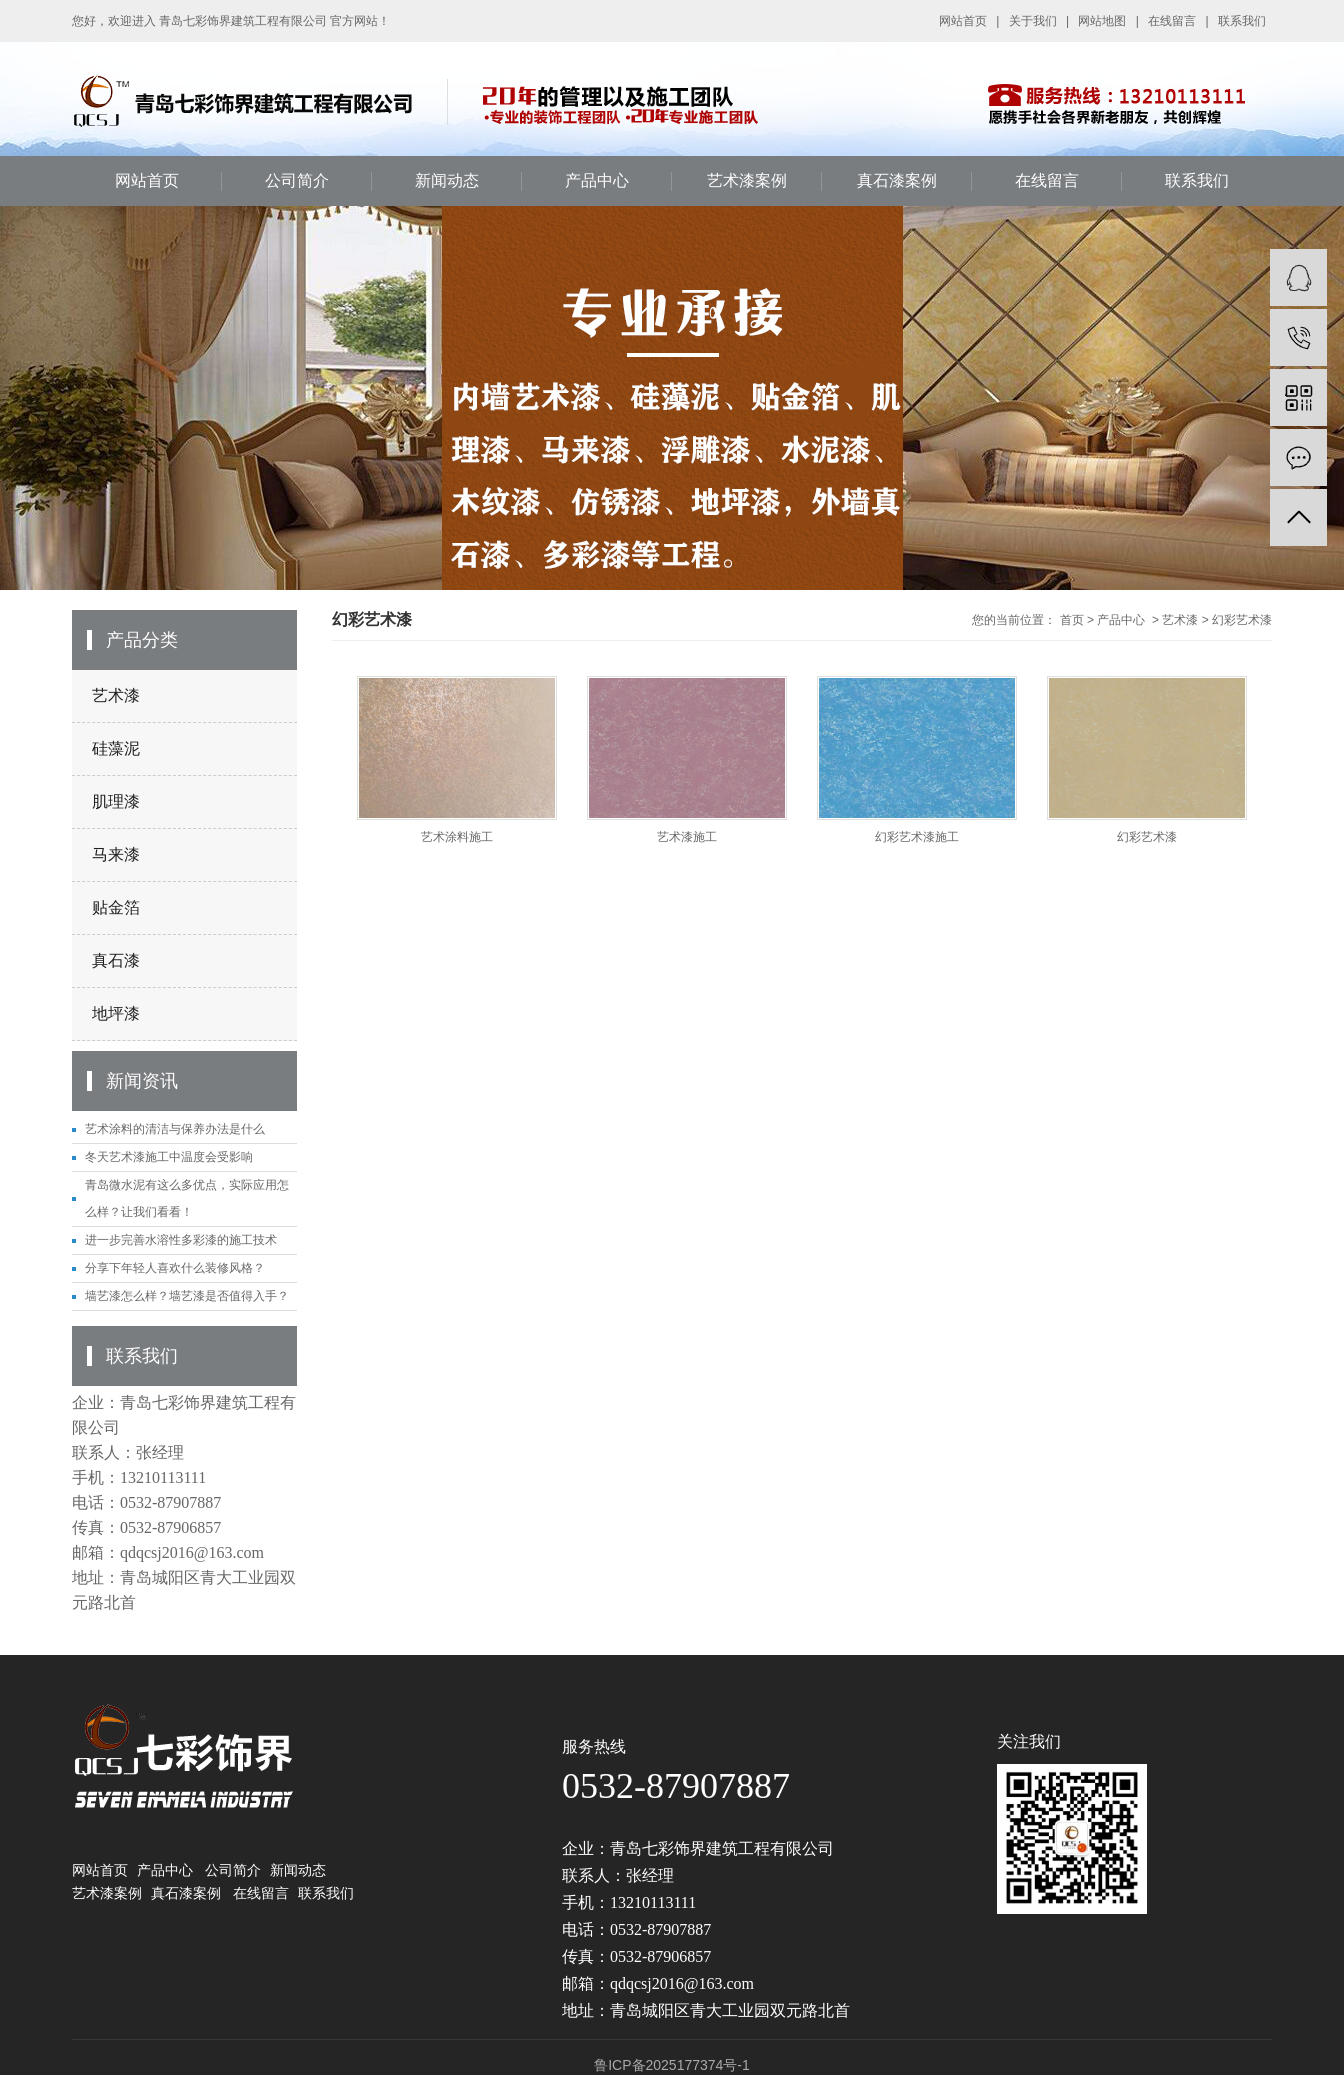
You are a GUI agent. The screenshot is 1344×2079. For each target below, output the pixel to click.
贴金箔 (116, 907)
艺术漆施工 (687, 837)
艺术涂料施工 (457, 837)
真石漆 (116, 960)
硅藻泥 (116, 748)
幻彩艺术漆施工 (917, 837)
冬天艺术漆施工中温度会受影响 (169, 1157)
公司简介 (297, 180)
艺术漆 (116, 695)
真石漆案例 (897, 180)
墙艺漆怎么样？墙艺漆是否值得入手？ (187, 1296)
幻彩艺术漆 (1242, 620)
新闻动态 (447, 180)
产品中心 (597, 180)
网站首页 (963, 21)
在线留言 (1172, 21)
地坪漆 (116, 1013)
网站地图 (1102, 21)
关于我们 (1033, 21)
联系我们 (1242, 21)
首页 (1072, 620)
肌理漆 (116, 801)
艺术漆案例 (747, 180)
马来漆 (116, 854)
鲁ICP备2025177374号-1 (672, 2065)
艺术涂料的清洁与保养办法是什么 (175, 1129)
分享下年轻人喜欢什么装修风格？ (175, 1268)
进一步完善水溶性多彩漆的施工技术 (181, 1240)
